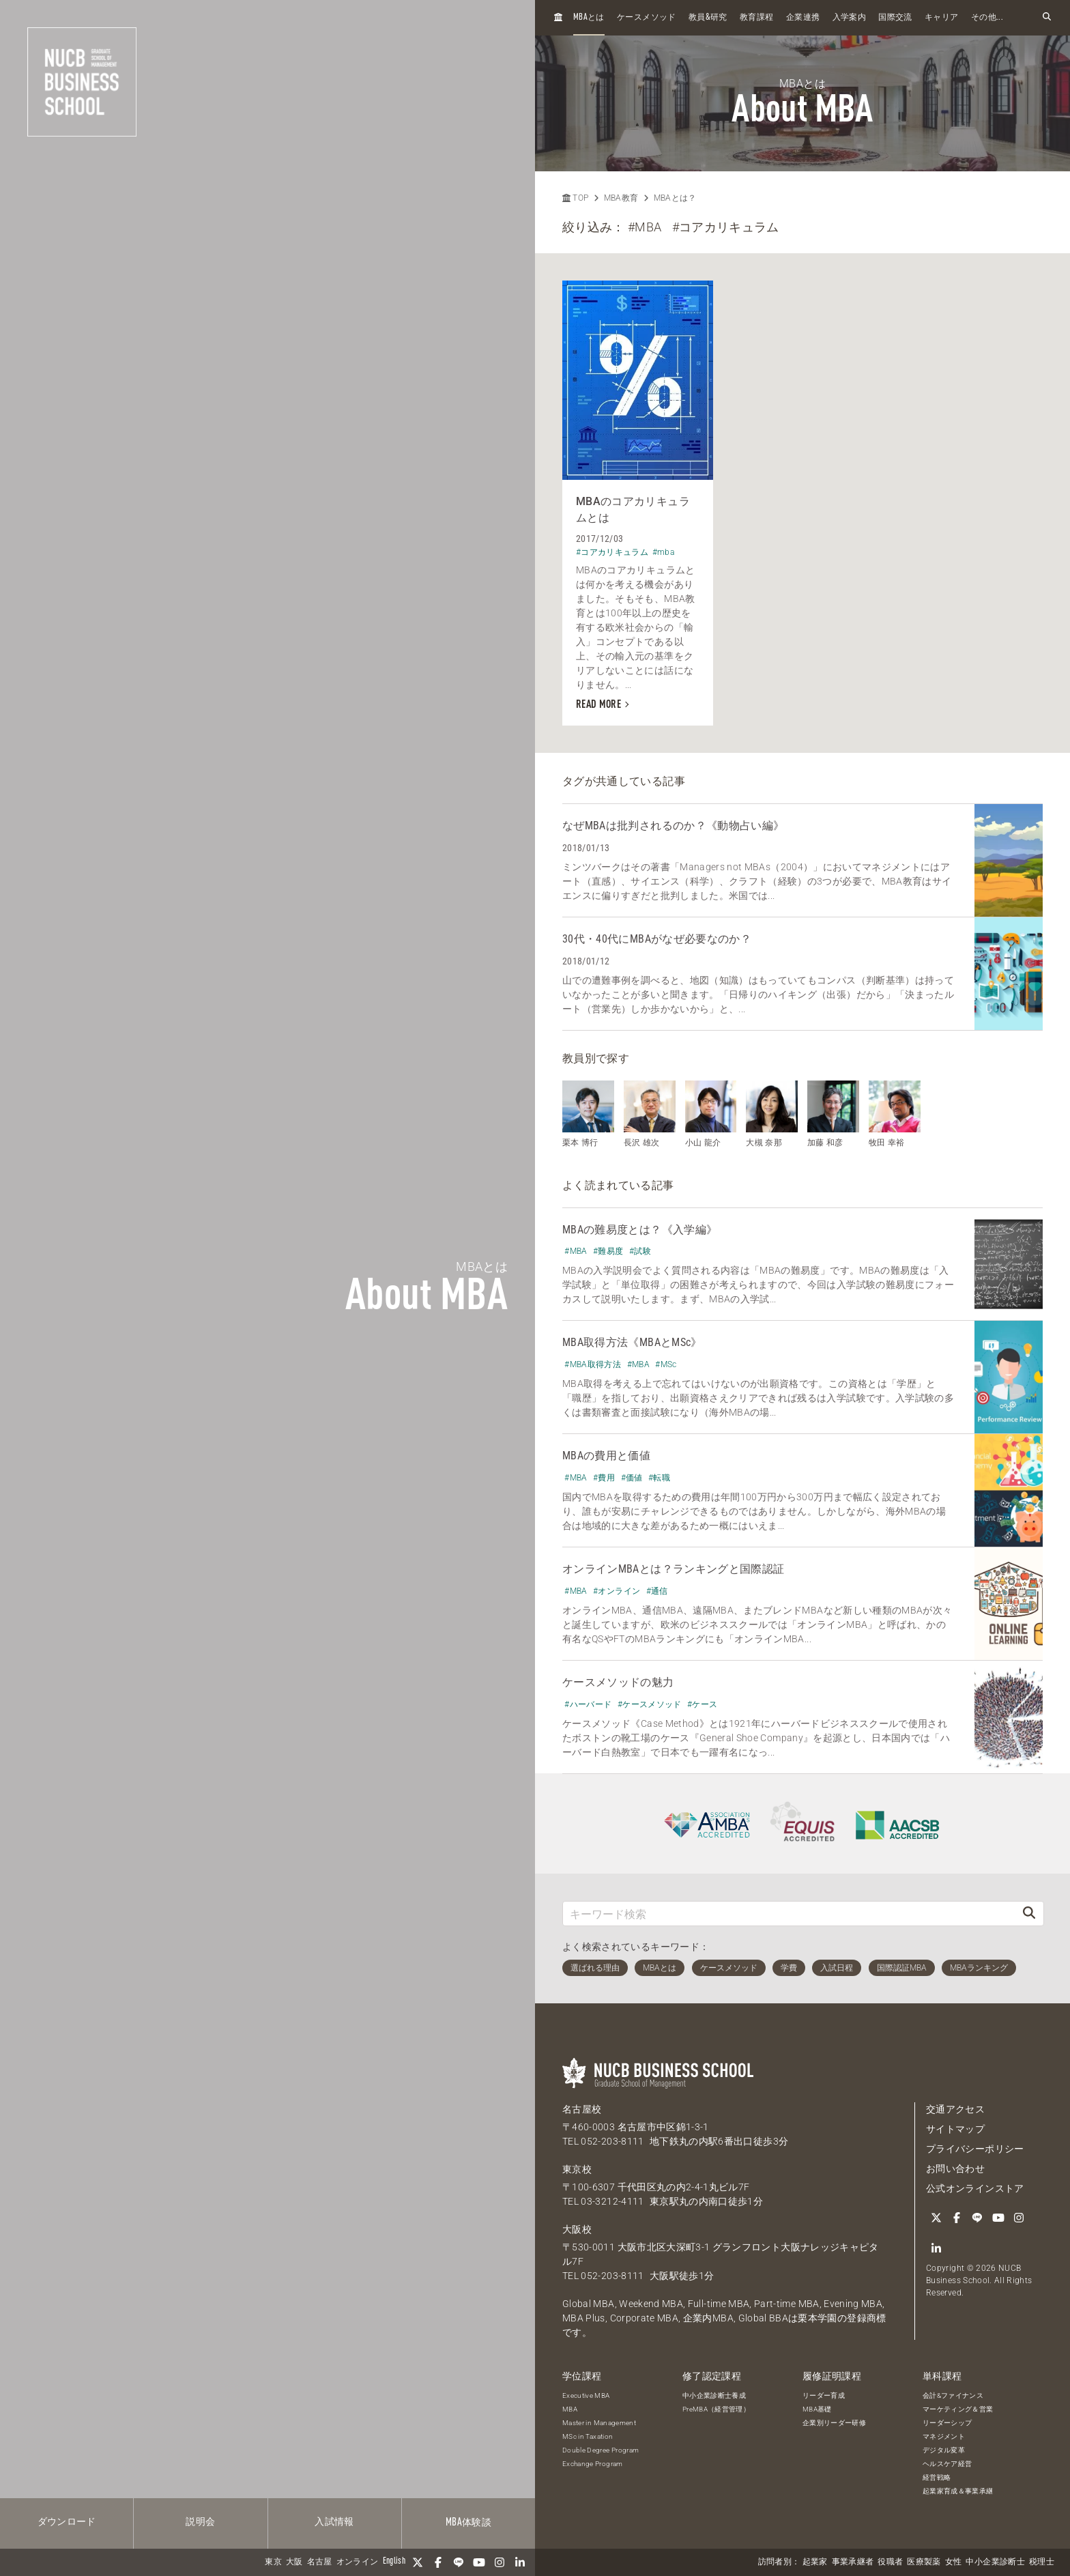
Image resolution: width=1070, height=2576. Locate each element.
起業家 (815, 2562)
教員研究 (708, 17)
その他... (987, 18)
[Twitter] (417, 2562)
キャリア (941, 18)
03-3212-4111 (612, 2201)
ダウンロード (67, 2522)
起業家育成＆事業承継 (958, 2491)
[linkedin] (520, 2562)
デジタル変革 (944, 2450)
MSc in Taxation (587, 2436)
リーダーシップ (947, 2423)
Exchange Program (592, 2463)
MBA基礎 (817, 2409)
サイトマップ (955, 2128)
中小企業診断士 (995, 2562)
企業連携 (803, 18)
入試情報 (334, 2522)
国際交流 (895, 18)
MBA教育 (621, 198)
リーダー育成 (824, 2395)
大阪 (294, 2562)
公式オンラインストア (975, 2188)
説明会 (200, 2522)
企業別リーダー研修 (834, 2423)
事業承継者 (853, 2562)
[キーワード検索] (789, 1914)
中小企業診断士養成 (714, 2395)
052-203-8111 (612, 2141)
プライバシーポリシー (975, 2148)
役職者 (890, 2562)
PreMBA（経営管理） (716, 2409)
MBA (569, 2409)
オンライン (357, 2562)
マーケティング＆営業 (958, 2409)
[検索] (1029, 1914)
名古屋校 (581, 2109)
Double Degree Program (600, 2450)
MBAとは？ (675, 198)
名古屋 (319, 2562)
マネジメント (944, 2436)
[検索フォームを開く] (1046, 17)
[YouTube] (479, 2562)
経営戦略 (937, 2477)
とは (589, 17)
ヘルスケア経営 (947, 2463)
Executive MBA (586, 2395)
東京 (273, 2562)
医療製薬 (923, 2562)
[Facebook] (438, 2562)
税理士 (1041, 2562)
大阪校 (577, 2229)
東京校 (577, 2169)
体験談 (468, 2522)
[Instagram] (499, 2562)
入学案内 (849, 18)
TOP (575, 198)
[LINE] (458, 2562)
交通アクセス (955, 2109)
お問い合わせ (955, 2168)
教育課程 (756, 18)
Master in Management (599, 2423)
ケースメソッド (646, 18)
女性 (953, 2562)
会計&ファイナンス (953, 2395)
